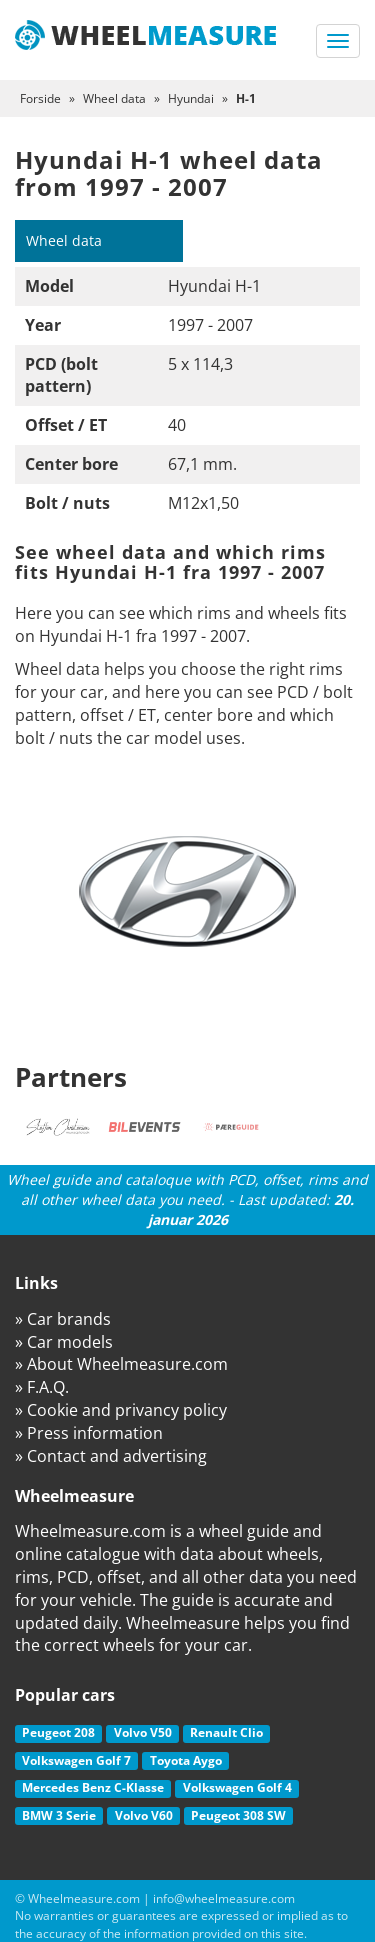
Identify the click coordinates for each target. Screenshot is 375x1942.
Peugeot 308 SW (238, 1815)
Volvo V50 (143, 1732)
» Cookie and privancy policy (121, 1410)
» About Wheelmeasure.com (121, 1364)
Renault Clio (226, 1732)
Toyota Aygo (186, 1760)
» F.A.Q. (42, 1387)
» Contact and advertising (111, 1456)
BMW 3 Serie (59, 1815)
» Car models (64, 1342)
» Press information (89, 1433)
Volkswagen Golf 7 (76, 1760)
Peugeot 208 (58, 1732)
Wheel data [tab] (64, 240)
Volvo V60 (144, 1815)
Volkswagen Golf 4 (237, 1787)
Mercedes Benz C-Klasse (93, 1787)
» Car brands (63, 1319)
